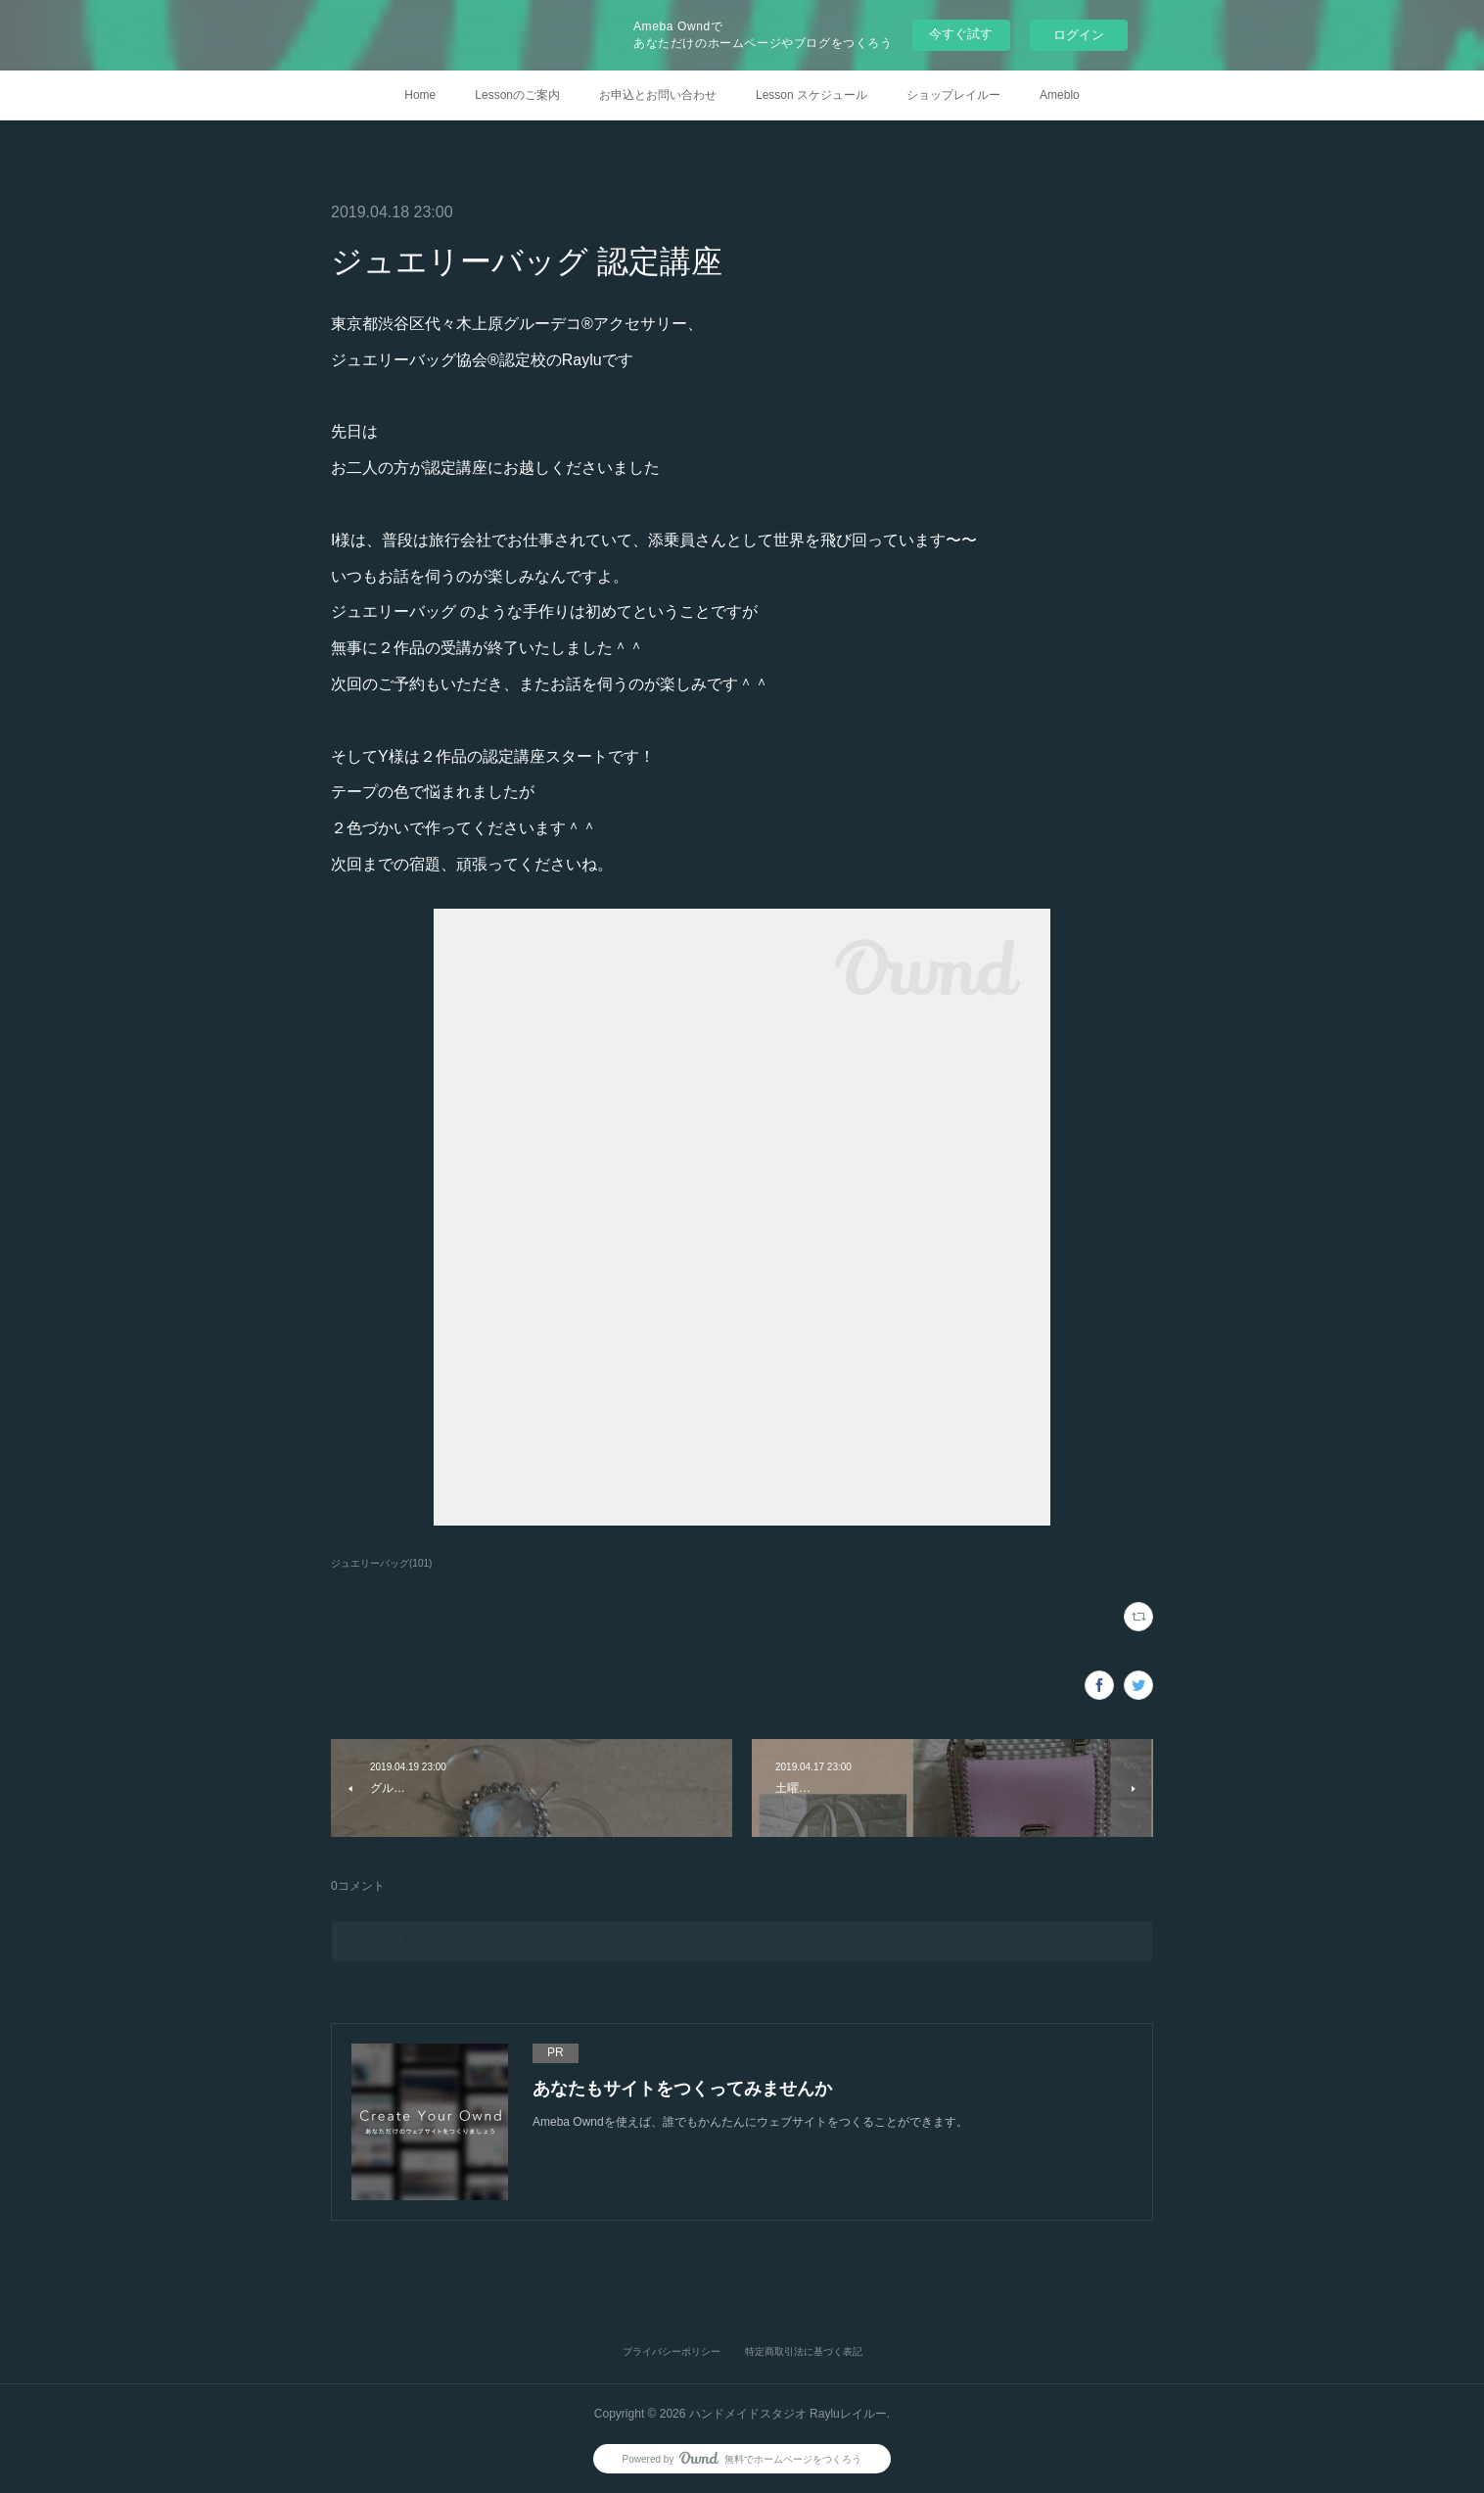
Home (420, 95)
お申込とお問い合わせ (658, 95)
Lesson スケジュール (811, 95)
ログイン (1078, 34)
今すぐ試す (961, 33)
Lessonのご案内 (517, 95)
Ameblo (1060, 95)
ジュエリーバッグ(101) (381, 1563)
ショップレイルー (953, 95)
